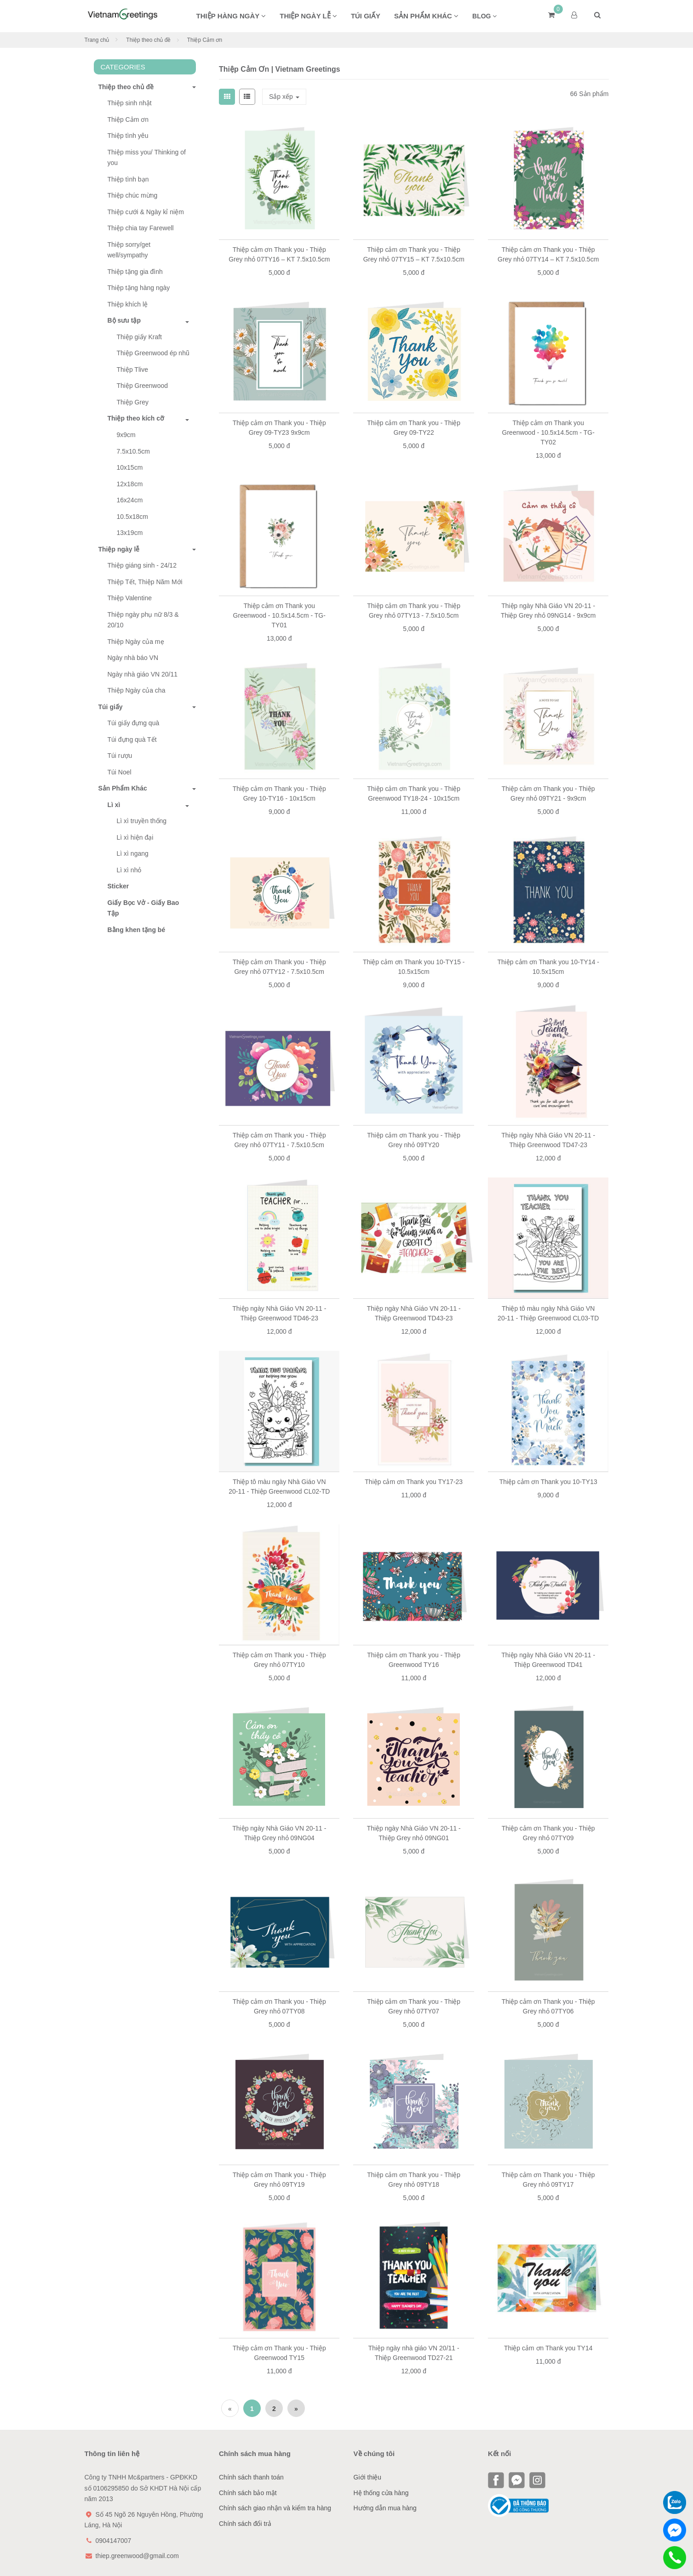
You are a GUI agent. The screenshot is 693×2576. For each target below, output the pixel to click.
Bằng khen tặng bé (137, 929)
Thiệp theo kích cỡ (136, 418)
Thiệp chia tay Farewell (141, 228)
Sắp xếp (284, 96)
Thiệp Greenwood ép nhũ (153, 353)
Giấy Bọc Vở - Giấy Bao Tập (143, 908)
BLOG (484, 16)
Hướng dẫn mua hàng (385, 2508)
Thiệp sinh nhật (130, 103)
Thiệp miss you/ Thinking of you (147, 157)
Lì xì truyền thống (142, 821)
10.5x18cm (132, 516)
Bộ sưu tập (124, 320)
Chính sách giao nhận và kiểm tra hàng (275, 2508)
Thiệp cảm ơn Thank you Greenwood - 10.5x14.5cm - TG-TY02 (548, 432)
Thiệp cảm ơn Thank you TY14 (548, 2348)
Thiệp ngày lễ (308, 16)
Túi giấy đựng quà (134, 723)
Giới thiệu (368, 2477)
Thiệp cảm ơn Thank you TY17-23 (414, 1481)
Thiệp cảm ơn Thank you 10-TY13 (548, 1481)
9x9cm (126, 434)
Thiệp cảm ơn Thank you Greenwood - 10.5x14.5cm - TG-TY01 (279, 615)
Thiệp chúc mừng (133, 195)
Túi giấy (365, 16)
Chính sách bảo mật (248, 2492)
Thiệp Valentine (130, 598)
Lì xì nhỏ (129, 870)
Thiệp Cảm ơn (128, 119)
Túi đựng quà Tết (132, 739)
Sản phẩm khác (426, 16)
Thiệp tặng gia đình (135, 271)
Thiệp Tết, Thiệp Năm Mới (145, 582)
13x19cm (130, 532)
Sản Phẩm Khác (120, 788)
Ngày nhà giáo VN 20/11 (143, 674)
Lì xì (114, 804)
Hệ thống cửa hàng (381, 2492)
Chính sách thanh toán (251, 2477)
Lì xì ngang (133, 853)
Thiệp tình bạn (128, 179)
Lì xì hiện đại (135, 837)
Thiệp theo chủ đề (148, 40)
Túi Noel (120, 772)
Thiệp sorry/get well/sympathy (129, 250)
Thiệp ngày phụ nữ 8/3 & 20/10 (143, 620)
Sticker (118, 886)
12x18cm (130, 484)
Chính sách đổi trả (245, 2523)
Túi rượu (120, 755)
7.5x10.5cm (133, 451)
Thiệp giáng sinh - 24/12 (142, 565)
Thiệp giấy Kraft (139, 337)
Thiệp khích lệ (128, 304)
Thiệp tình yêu (128, 135)
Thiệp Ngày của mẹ (136, 641)
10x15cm (130, 467)
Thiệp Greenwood (142, 385)
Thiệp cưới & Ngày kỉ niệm (146, 212)
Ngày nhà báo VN (133, 657)
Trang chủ (97, 40)
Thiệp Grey (133, 402)
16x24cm (130, 500)
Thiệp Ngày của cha (137, 690)
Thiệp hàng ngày (231, 16)
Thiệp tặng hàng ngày (139, 287)
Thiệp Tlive (132, 369)
